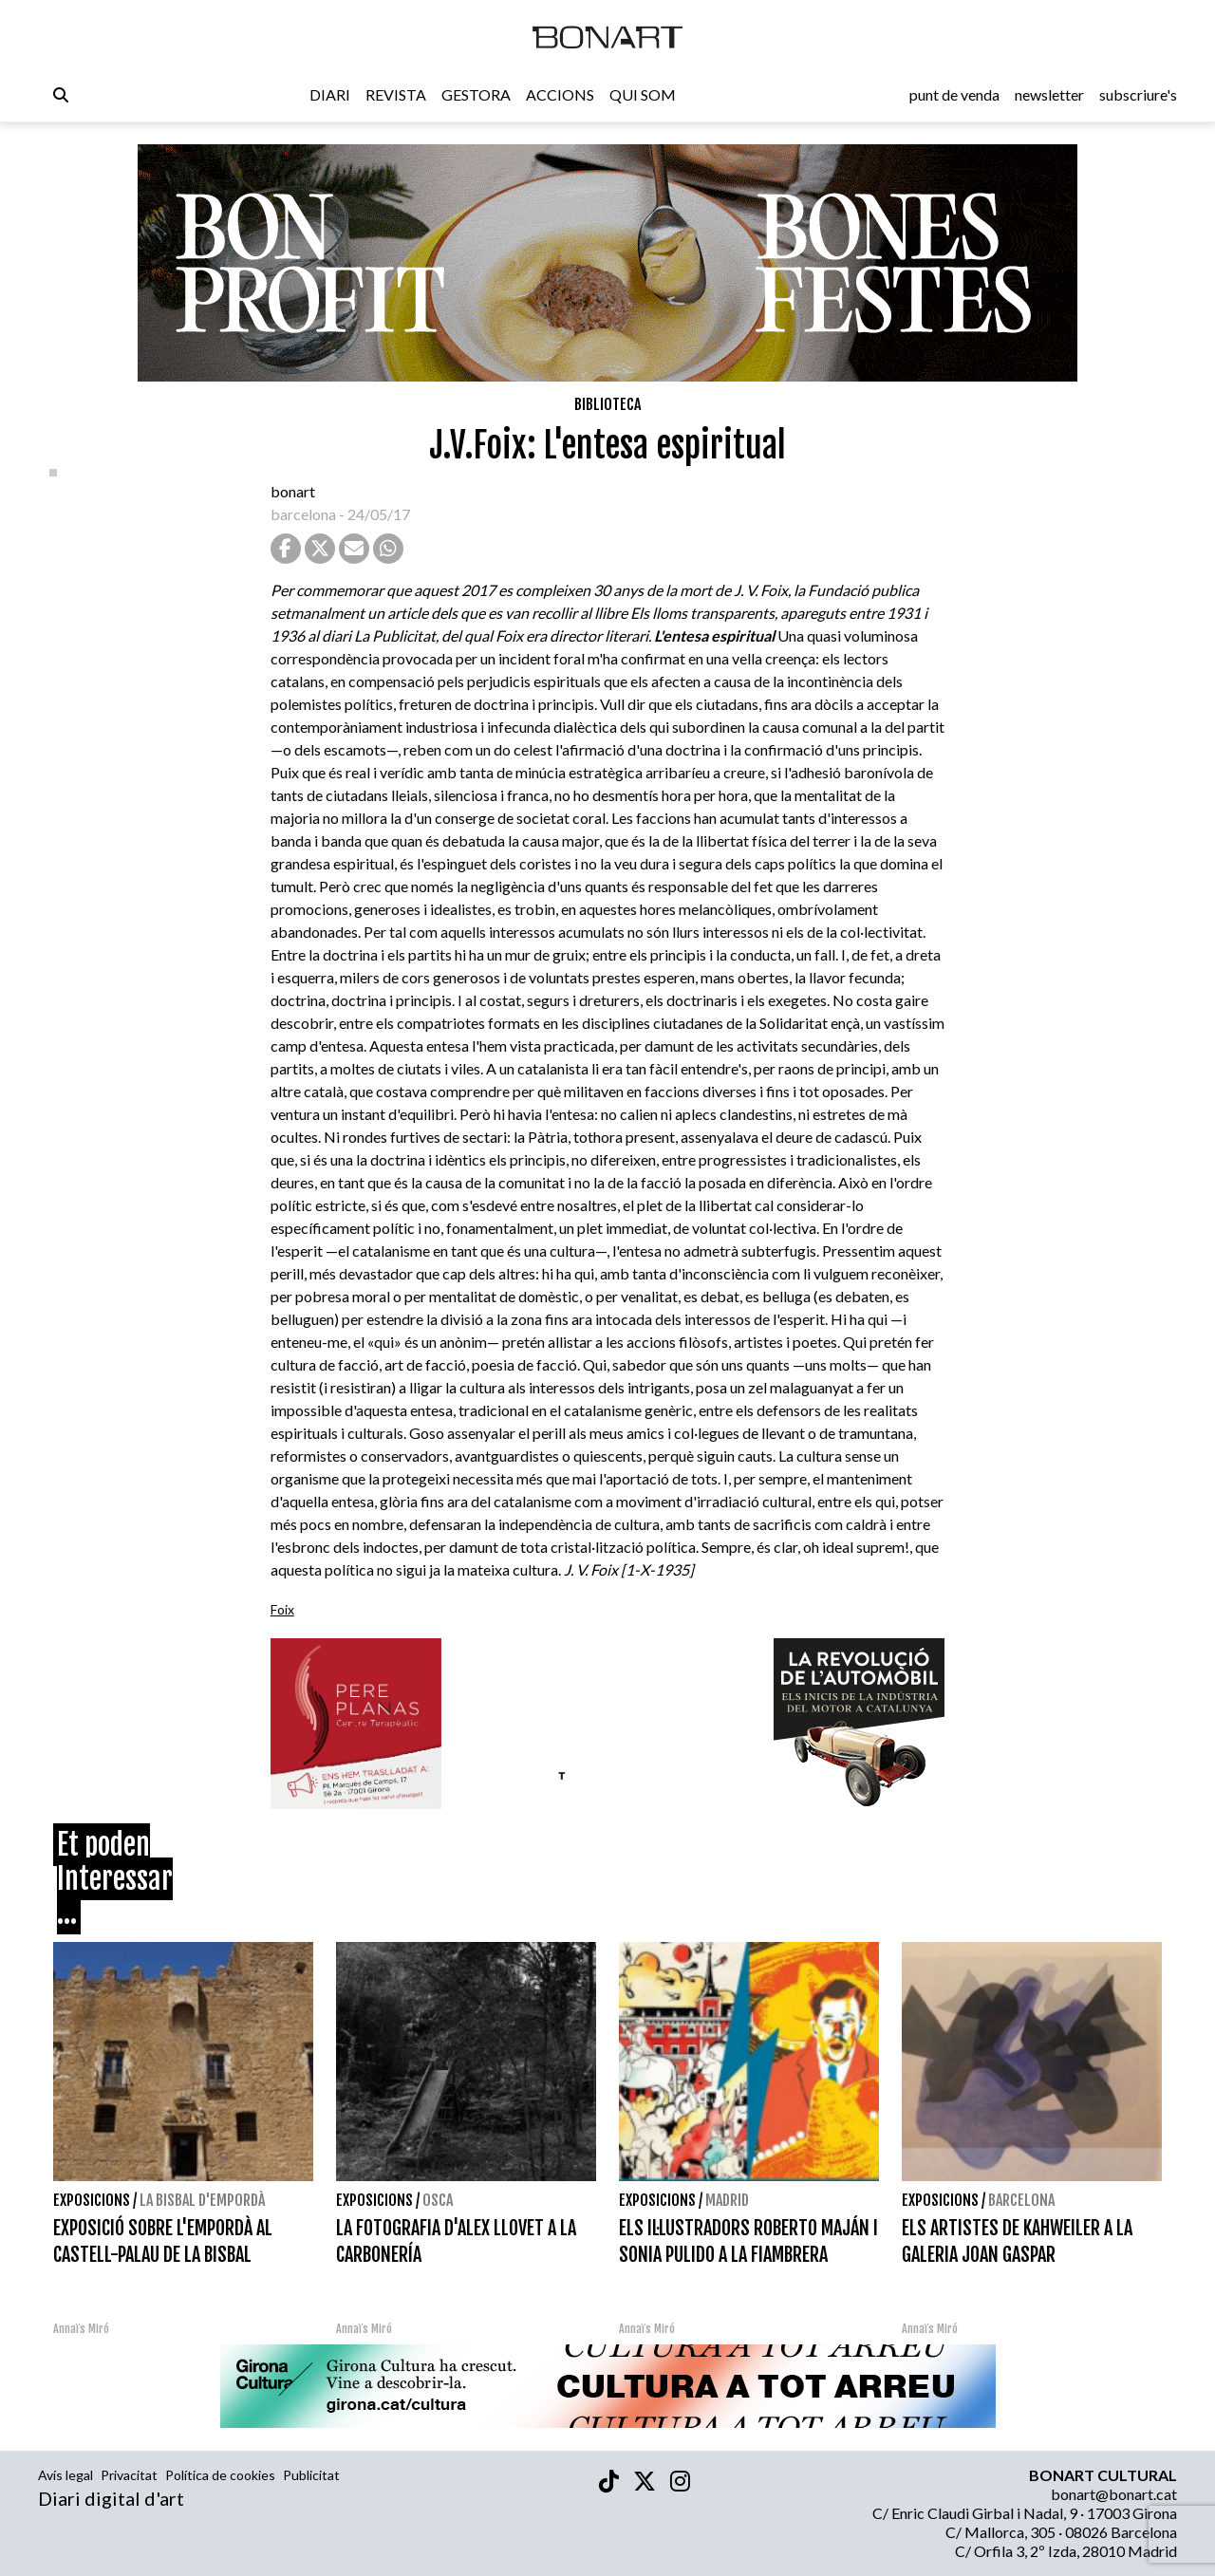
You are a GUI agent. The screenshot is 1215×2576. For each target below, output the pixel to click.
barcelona (303, 514)
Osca (437, 2200)
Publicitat (311, 2475)
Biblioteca (607, 404)
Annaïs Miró (81, 2329)
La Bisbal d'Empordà (202, 2200)
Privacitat (129, 2475)
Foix (282, 1609)
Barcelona (1021, 2200)
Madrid (727, 2200)
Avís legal (65, 2475)
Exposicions (91, 2200)
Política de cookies (220, 2475)
